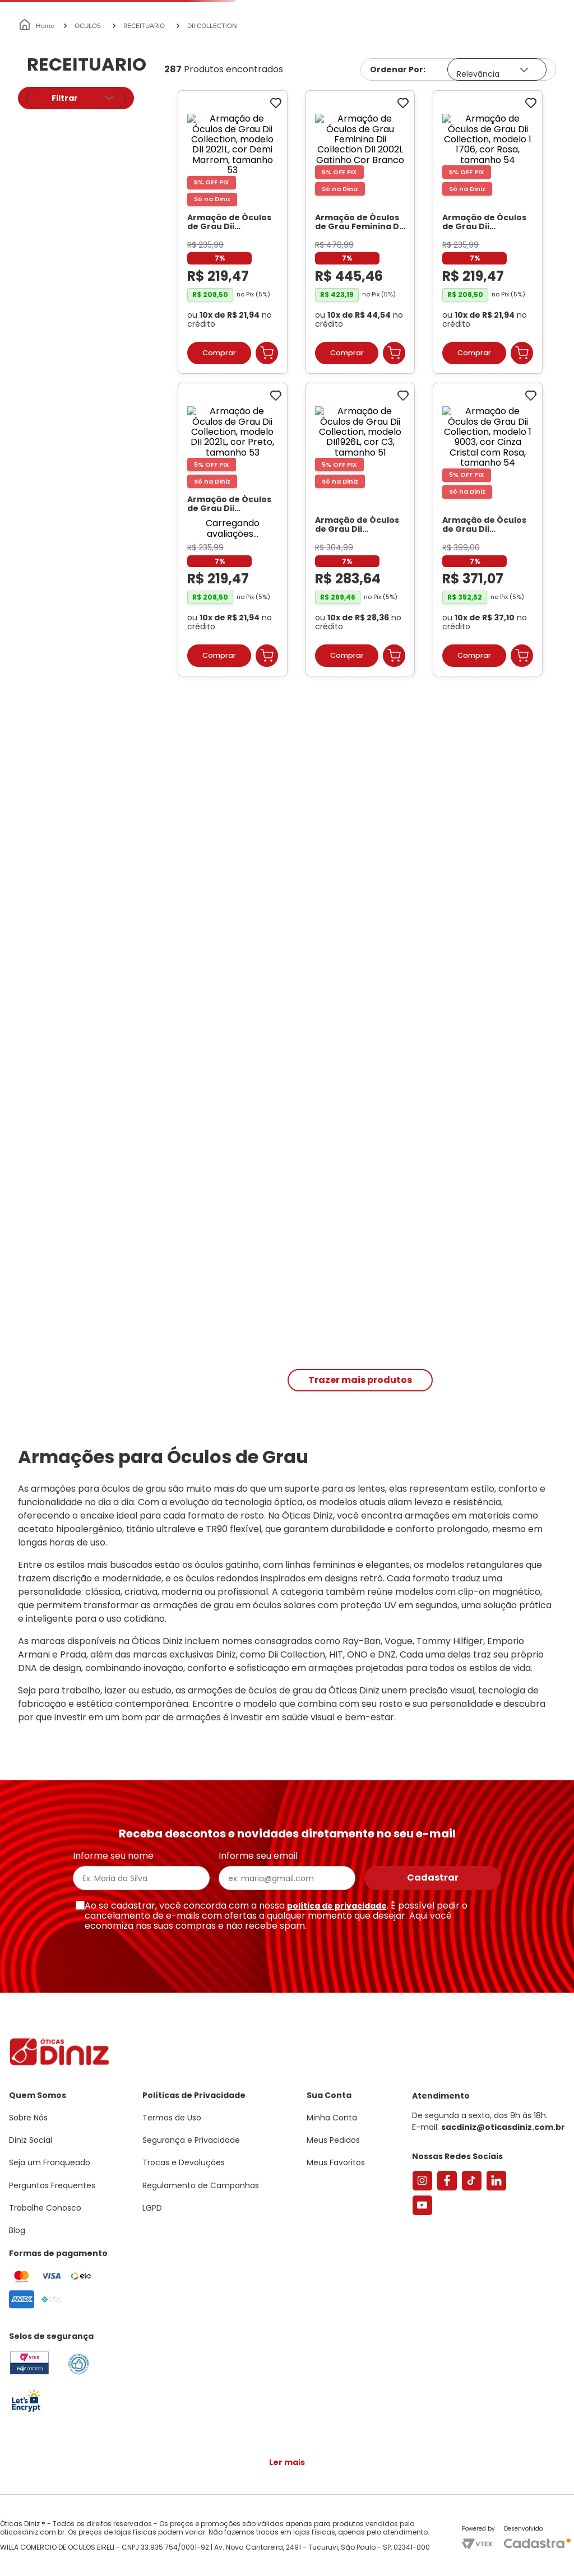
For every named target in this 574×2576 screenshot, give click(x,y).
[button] (512, 58)
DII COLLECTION (212, 168)
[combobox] (171, 93)
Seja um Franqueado (53, 9)
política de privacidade (337, 1911)
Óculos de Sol (138, 131)
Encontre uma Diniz (289, 93)
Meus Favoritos (502, 93)
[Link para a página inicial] (37, 168)
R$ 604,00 (106, 357)
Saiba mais (161, 2533)
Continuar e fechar (287, 2555)
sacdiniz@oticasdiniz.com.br (503, 2132)
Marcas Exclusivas (533, 131)
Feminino (56, 304)
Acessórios (342, 130)
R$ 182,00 (43, 357)
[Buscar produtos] (202, 93)
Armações (55, 130)
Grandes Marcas (429, 131)
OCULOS (88, 168)
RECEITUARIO (144, 168)
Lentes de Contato (239, 131)
